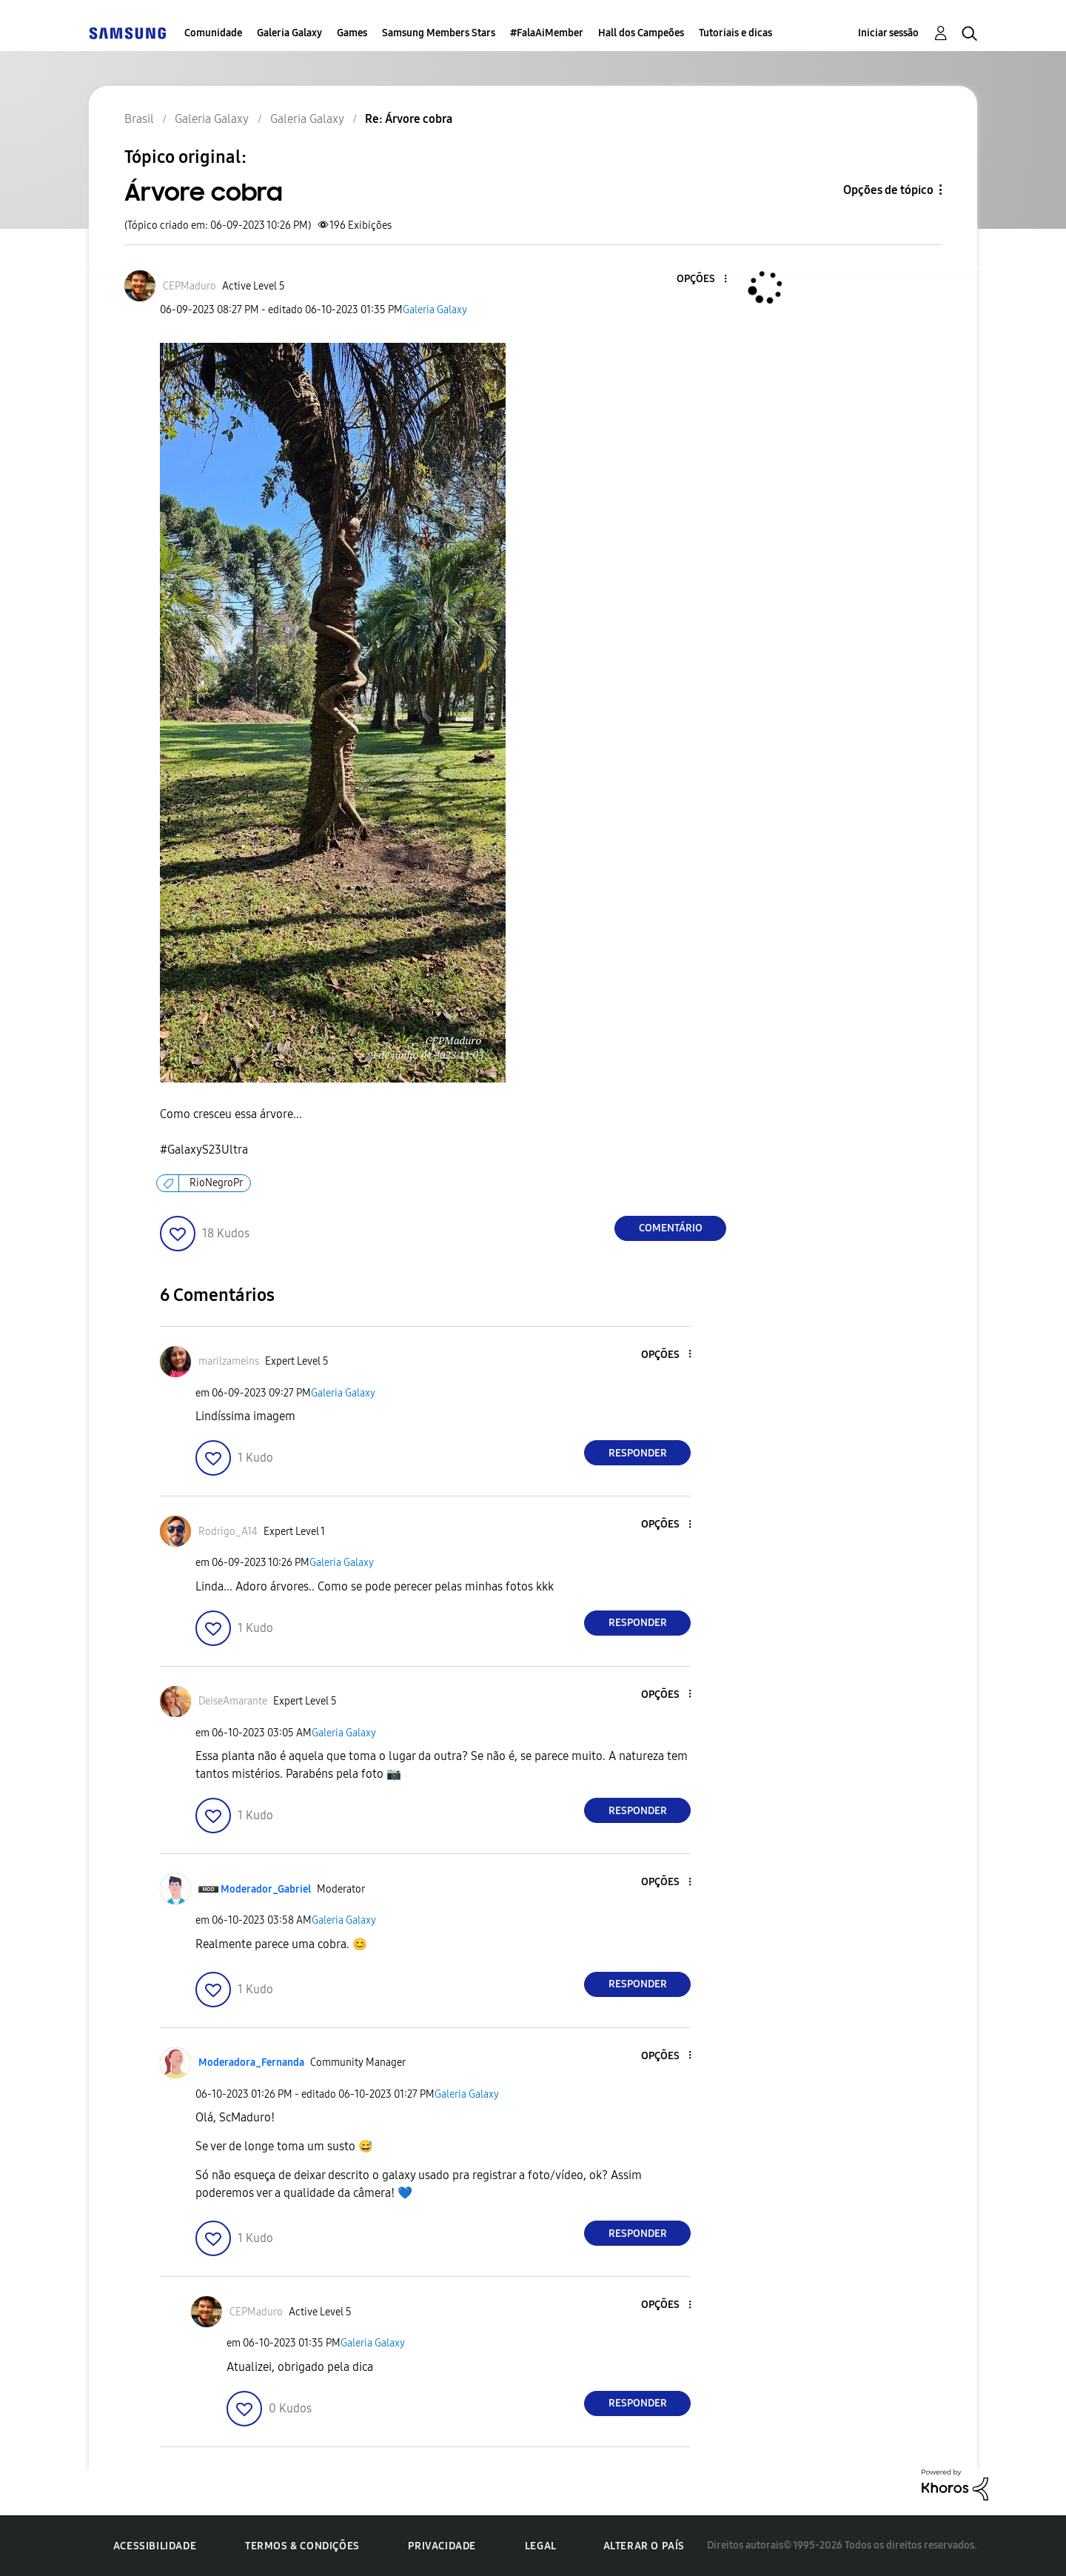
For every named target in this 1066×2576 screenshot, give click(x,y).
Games (352, 33)
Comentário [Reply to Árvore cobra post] (671, 1228)
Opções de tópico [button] (888, 190)
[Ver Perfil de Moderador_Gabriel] (266, 1889)
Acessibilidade (154, 2546)
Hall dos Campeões (641, 33)
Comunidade (213, 33)
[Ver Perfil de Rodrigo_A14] (228, 1531)
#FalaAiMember (546, 33)
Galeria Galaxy (289, 33)
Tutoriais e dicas (735, 33)
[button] (701, 279)
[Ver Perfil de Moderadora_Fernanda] (251, 2062)
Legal (541, 2546)
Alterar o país (644, 2546)
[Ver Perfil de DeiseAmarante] (232, 1701)
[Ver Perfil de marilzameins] (228, 1361)
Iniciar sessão (888, 33)
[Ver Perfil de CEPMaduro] (189, 286)
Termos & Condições (302, 2546)
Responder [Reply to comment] (638, 1453)
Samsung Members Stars (438, 33)
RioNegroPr (216, 1183)
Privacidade (442, 2546)
